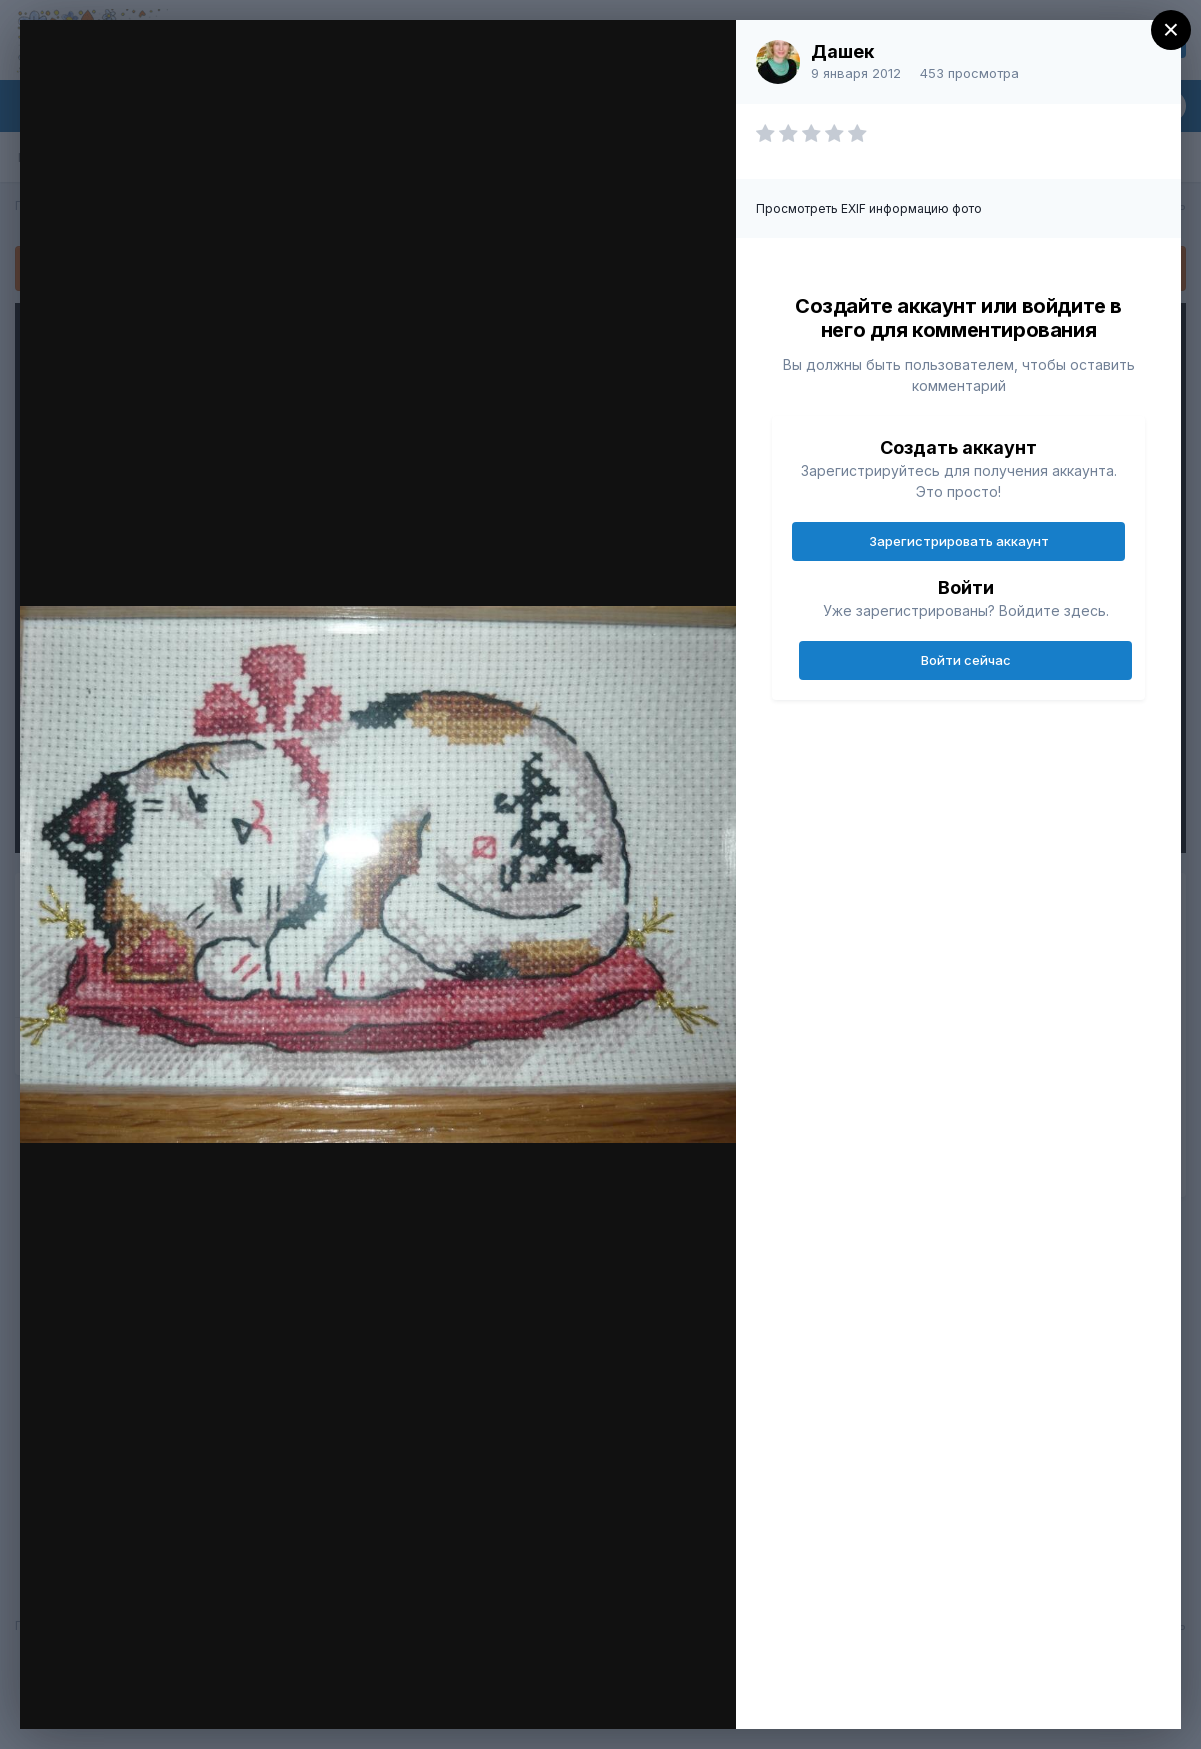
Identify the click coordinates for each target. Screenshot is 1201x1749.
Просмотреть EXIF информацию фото (869, 208)
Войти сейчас (966, 660)
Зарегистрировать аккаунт (959, 541)
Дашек (842, 51)
